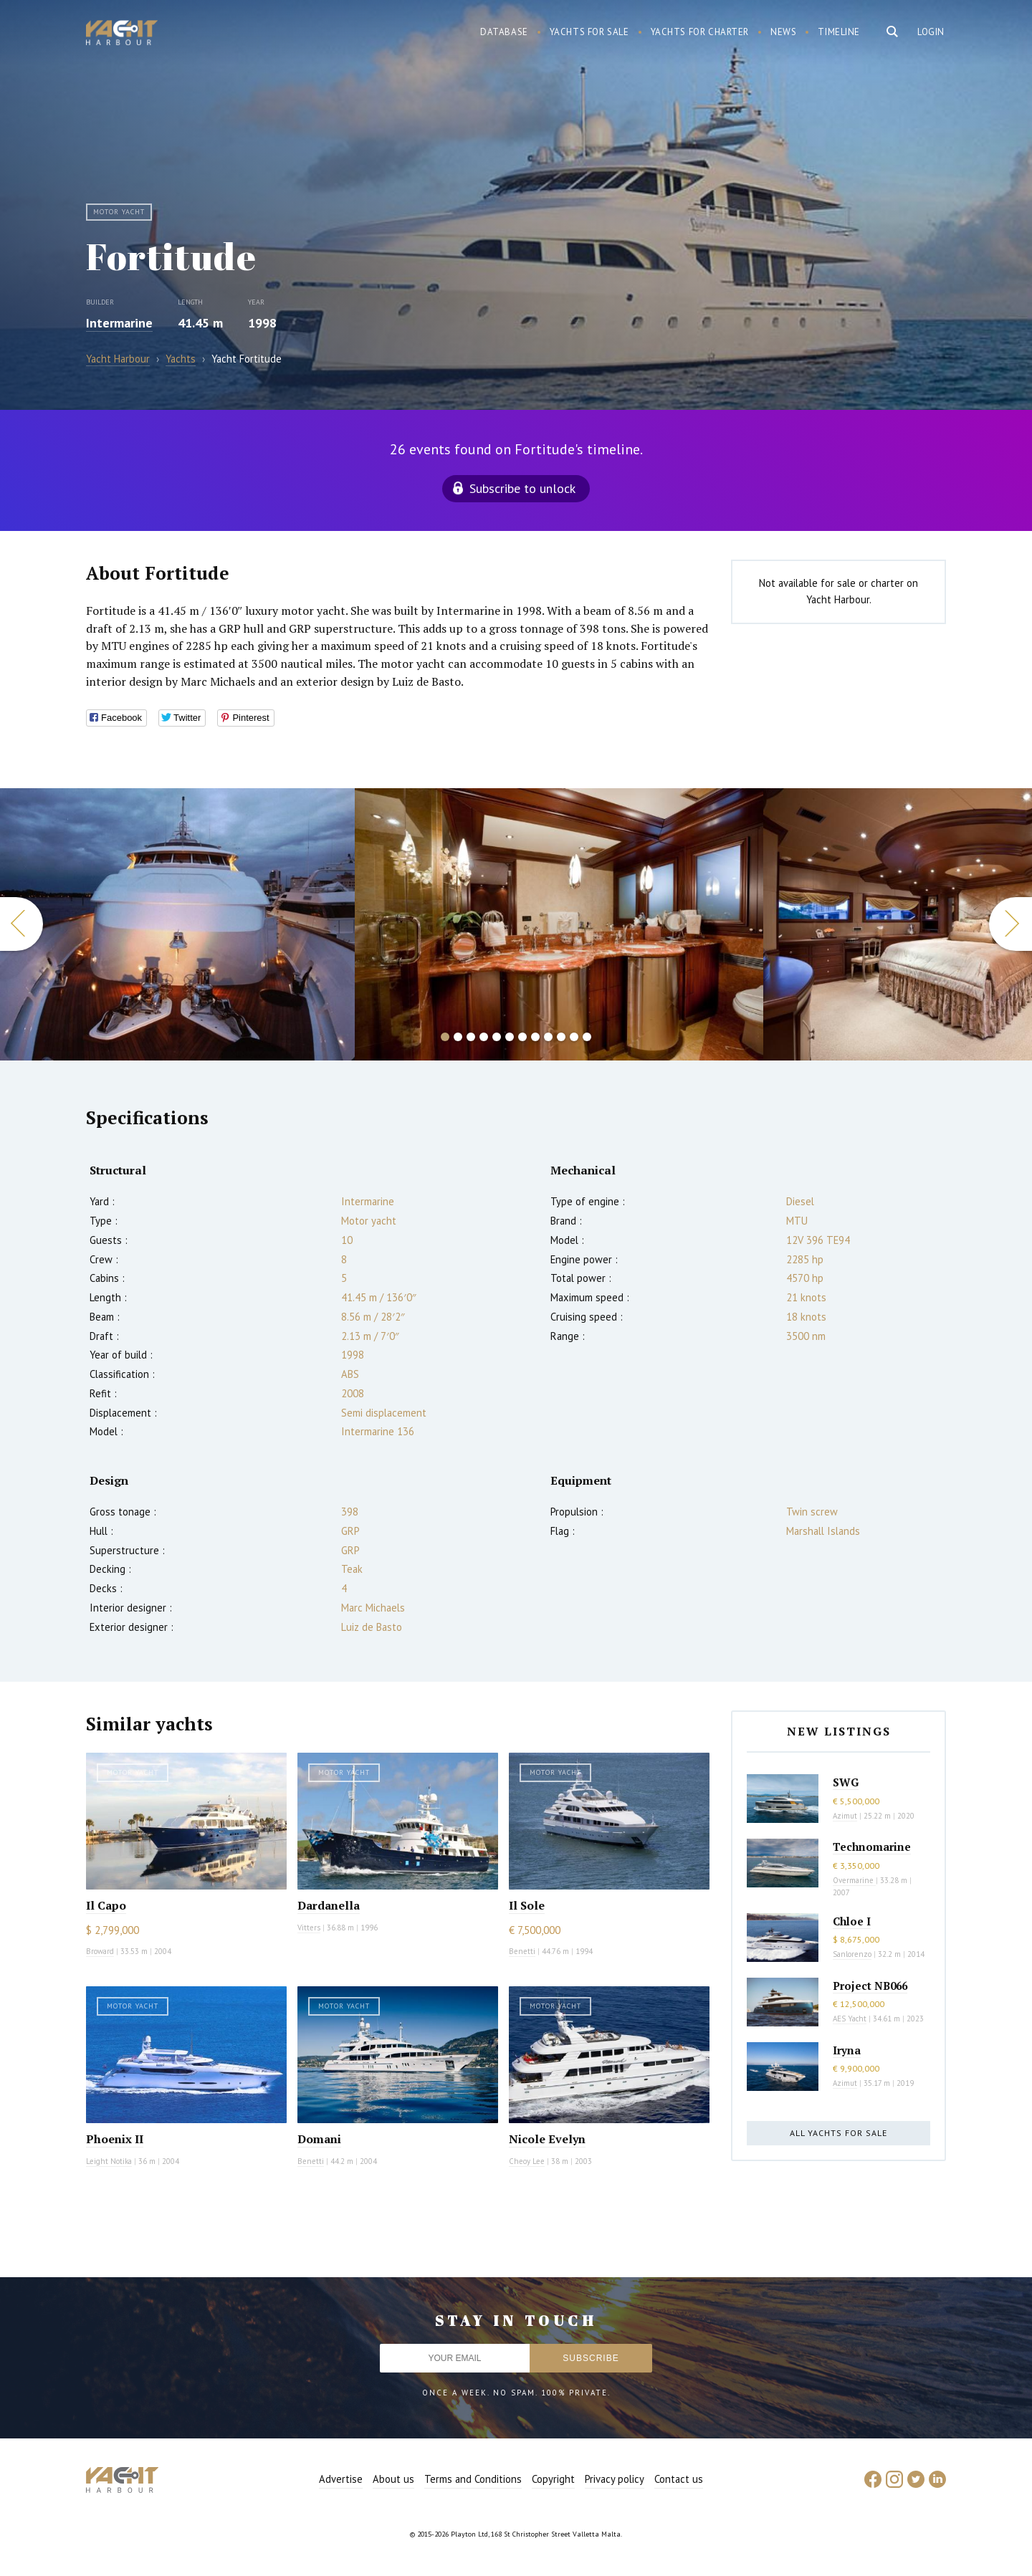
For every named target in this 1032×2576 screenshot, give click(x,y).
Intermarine (119, 323)
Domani (319, 2139)
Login (931, 32)
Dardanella (328, 1905)
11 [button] (574, 1037)
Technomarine (872, 1846)
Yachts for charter (700, 32)
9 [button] (548, 1037)
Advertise (341, 2479)
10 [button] (561, 1037)
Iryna (847, 2050)
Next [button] (1010, 924)
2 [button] (458, 1037)
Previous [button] (21, 924)
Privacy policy (614, 2479)
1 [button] (445, 1037)
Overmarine (854, 1880)
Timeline (839, 32)
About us (393, 2479)
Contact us (678, 2479)
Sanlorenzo (852, 1954)
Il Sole (527, 1905)
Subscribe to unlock (522, 488)
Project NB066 (870, 1985)
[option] (177, 924)
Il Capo (106, 1905)
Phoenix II (114, 2139)
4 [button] (483, 1037)
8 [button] (535, 1037)
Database (504, 32)
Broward (100, 1951)
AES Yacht (849, 2019)
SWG (846, 1782)
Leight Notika (109, 2161)
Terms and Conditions (473, 2479)
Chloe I (852, 1921)
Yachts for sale (589, 32)
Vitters (308, 1928)
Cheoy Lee (527, 2161)
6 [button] (509, 1037)
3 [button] (471, 1037)
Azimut (845, 1816)
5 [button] (496, 1037)
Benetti (522, 1951)
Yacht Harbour (122, 34)
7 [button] (522, 1037)
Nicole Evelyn (547, 2139)
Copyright (553, 2479)
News (783, 32)
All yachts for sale (838, 2132)
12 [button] (587, 1037)
